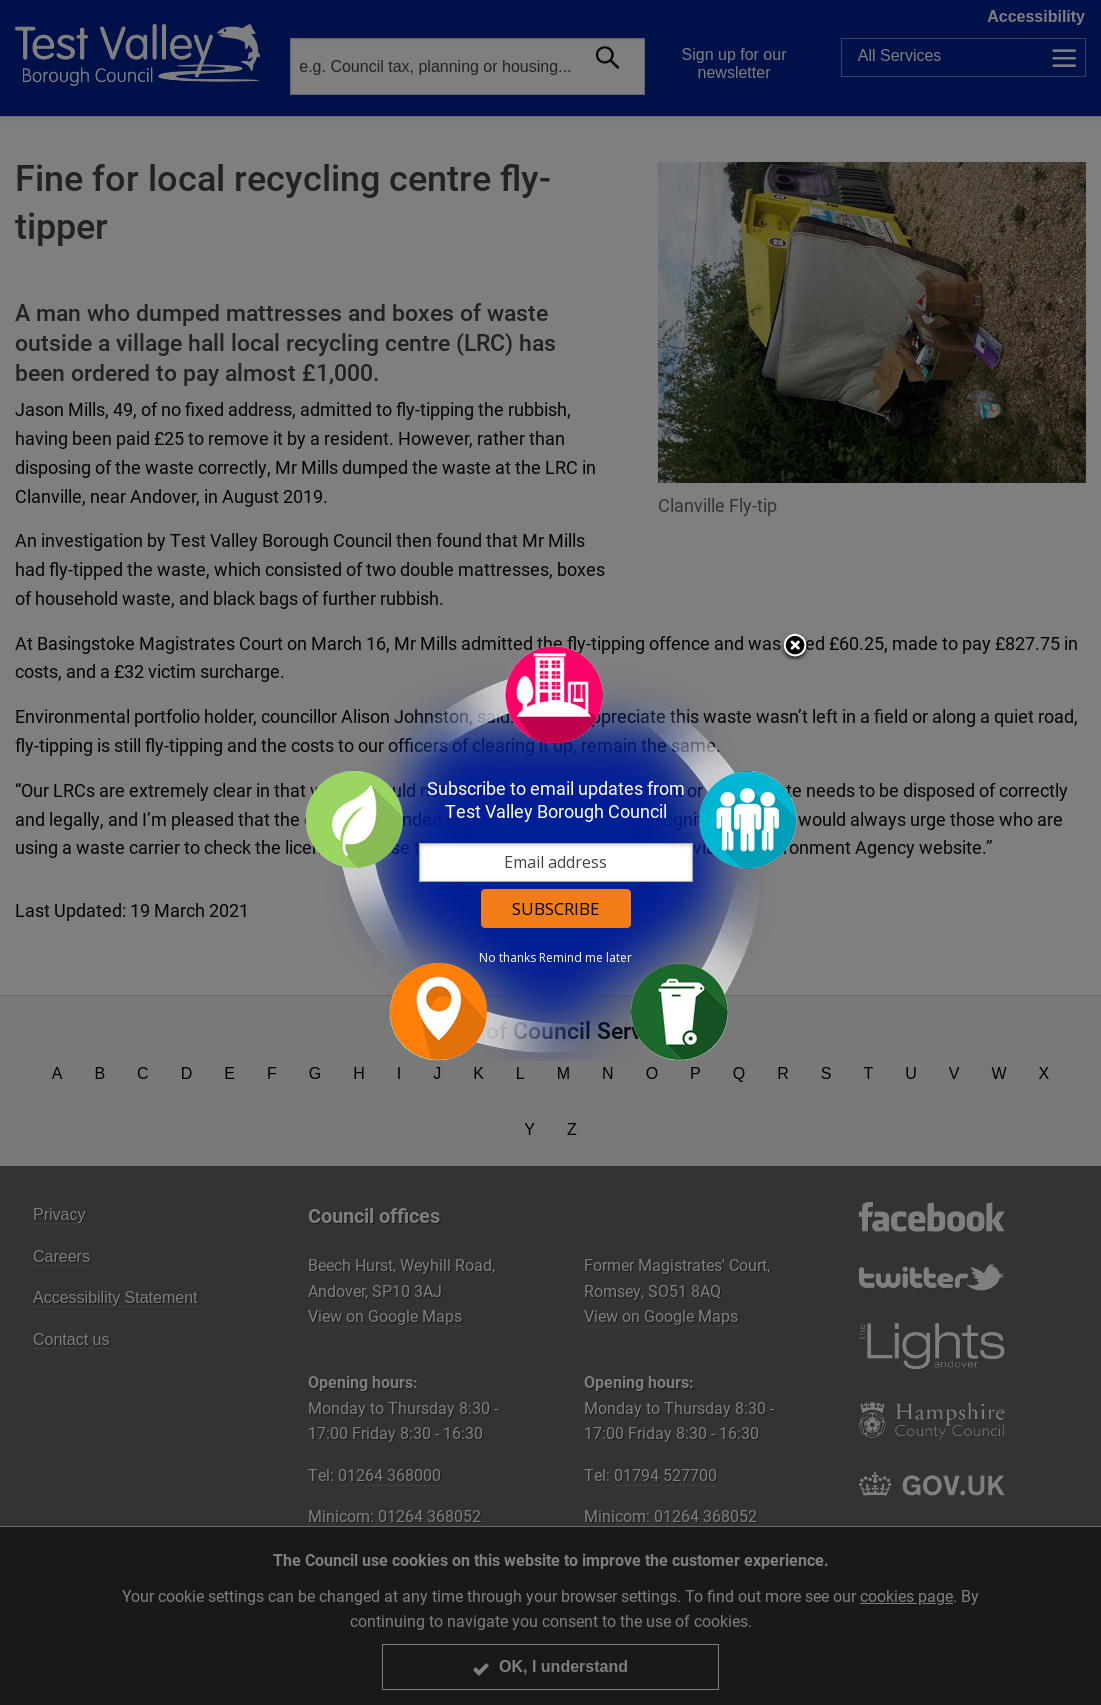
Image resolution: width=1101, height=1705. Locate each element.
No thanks (507, 958)
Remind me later (585, 958)
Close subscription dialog (795, 647)
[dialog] (551, 852)
